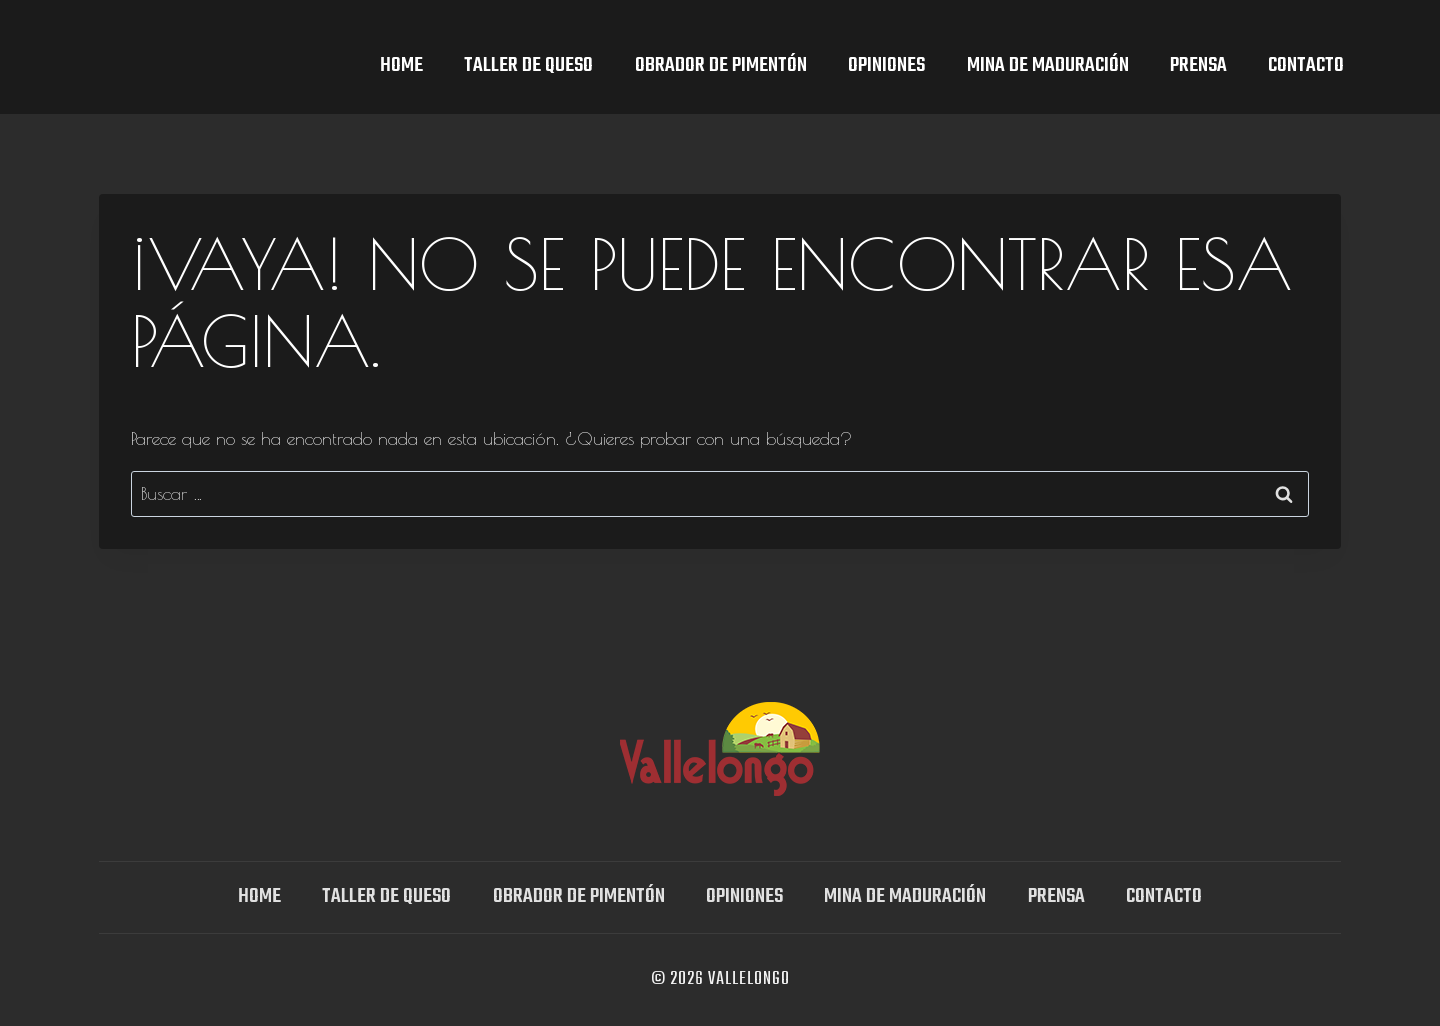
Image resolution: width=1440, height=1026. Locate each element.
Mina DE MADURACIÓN (1048, 65)
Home (401, 65)
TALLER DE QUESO (528, 65)
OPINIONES (886, 65)
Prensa (1198, 65)
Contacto (1306, 65)
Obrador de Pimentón (721, 65)
